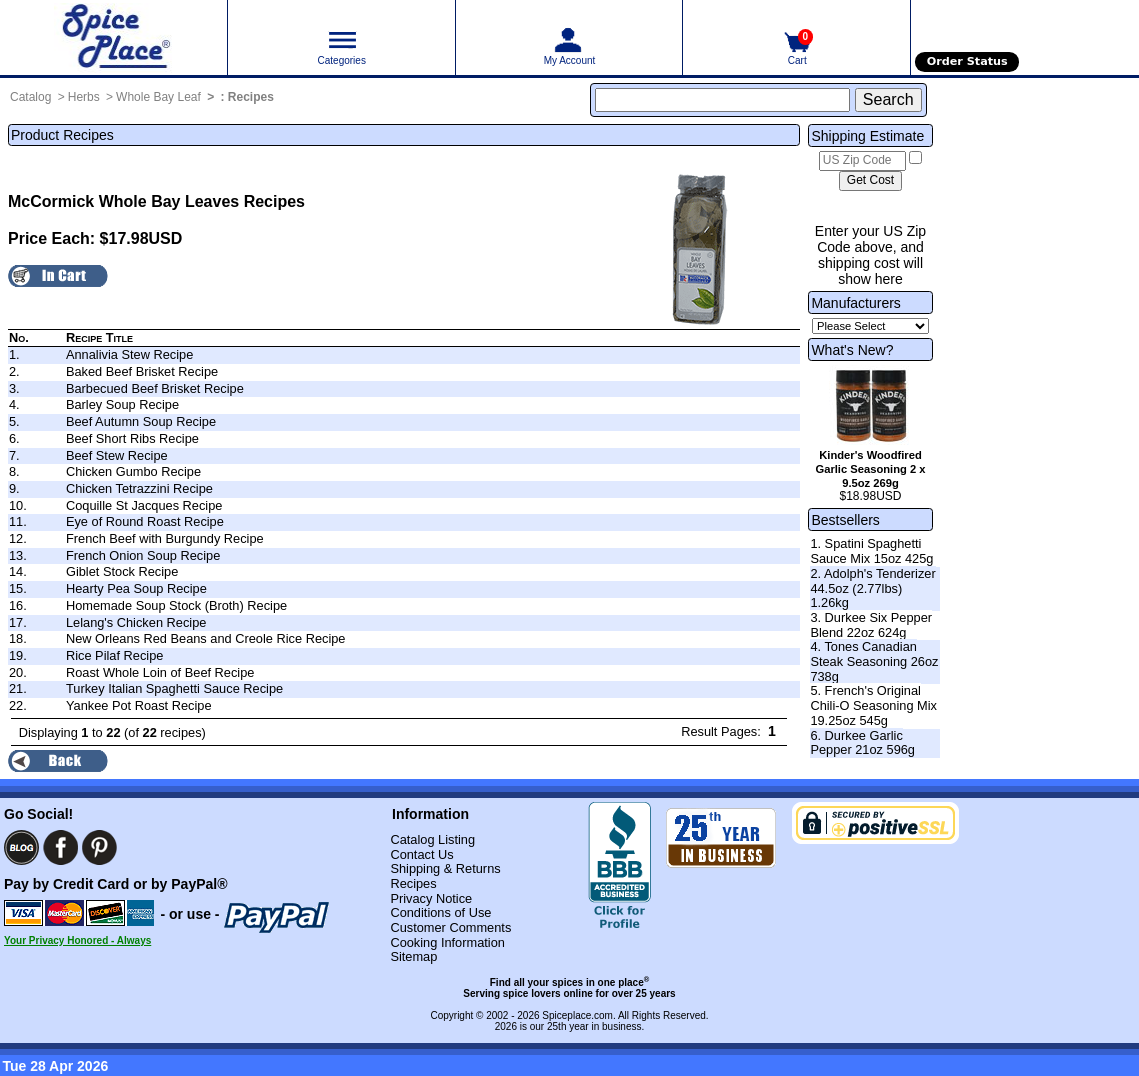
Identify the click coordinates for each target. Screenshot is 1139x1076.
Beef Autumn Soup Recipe (141, 421)
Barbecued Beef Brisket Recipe (155, 388)
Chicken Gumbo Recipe (133, 471)
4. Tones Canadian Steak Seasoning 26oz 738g (874, 661)
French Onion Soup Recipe (143, 555)
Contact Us (421, 854)
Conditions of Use (440, 912)
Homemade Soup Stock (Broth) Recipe (176, 605)
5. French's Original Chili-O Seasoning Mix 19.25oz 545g (873, 705)
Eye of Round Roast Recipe (145, 521)
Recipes (251, 97)
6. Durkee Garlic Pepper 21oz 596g (862, 743)
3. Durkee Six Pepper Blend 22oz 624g (871, 625)
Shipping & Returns (445, 868)
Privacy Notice (431, 898)
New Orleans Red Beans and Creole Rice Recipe (206, 638)
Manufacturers (855, 303)
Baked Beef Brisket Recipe (142, 371)
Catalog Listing (432, 839)
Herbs (84, 97)
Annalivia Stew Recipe (129, 354)
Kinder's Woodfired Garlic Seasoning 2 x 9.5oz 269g (870, 469)
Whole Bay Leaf (158, 97)
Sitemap (413, 956)
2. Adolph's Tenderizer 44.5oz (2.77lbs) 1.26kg (872, 588)
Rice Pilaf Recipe (114, 655)
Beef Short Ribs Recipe (132, 438)
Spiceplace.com (577, 1015)
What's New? (852, 350)
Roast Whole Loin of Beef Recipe (160, 672)
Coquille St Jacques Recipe (144, 505)
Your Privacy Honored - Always (77, 940)
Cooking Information (447, 942)
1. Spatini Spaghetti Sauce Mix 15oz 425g (871, 551)
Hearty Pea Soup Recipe (136, 588)
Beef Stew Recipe (117, 455)
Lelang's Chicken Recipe (136, 622)
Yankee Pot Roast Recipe (139, 705)
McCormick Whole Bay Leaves (123, 201)
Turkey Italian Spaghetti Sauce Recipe (174, 688)
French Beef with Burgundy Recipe (165, 538)
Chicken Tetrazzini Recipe (139, 488)
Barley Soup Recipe (122, 404)
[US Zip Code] (862, 161)
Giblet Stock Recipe (122, 571)
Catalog (30, 97)
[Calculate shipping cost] (870, 181)
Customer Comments (450, 927)
